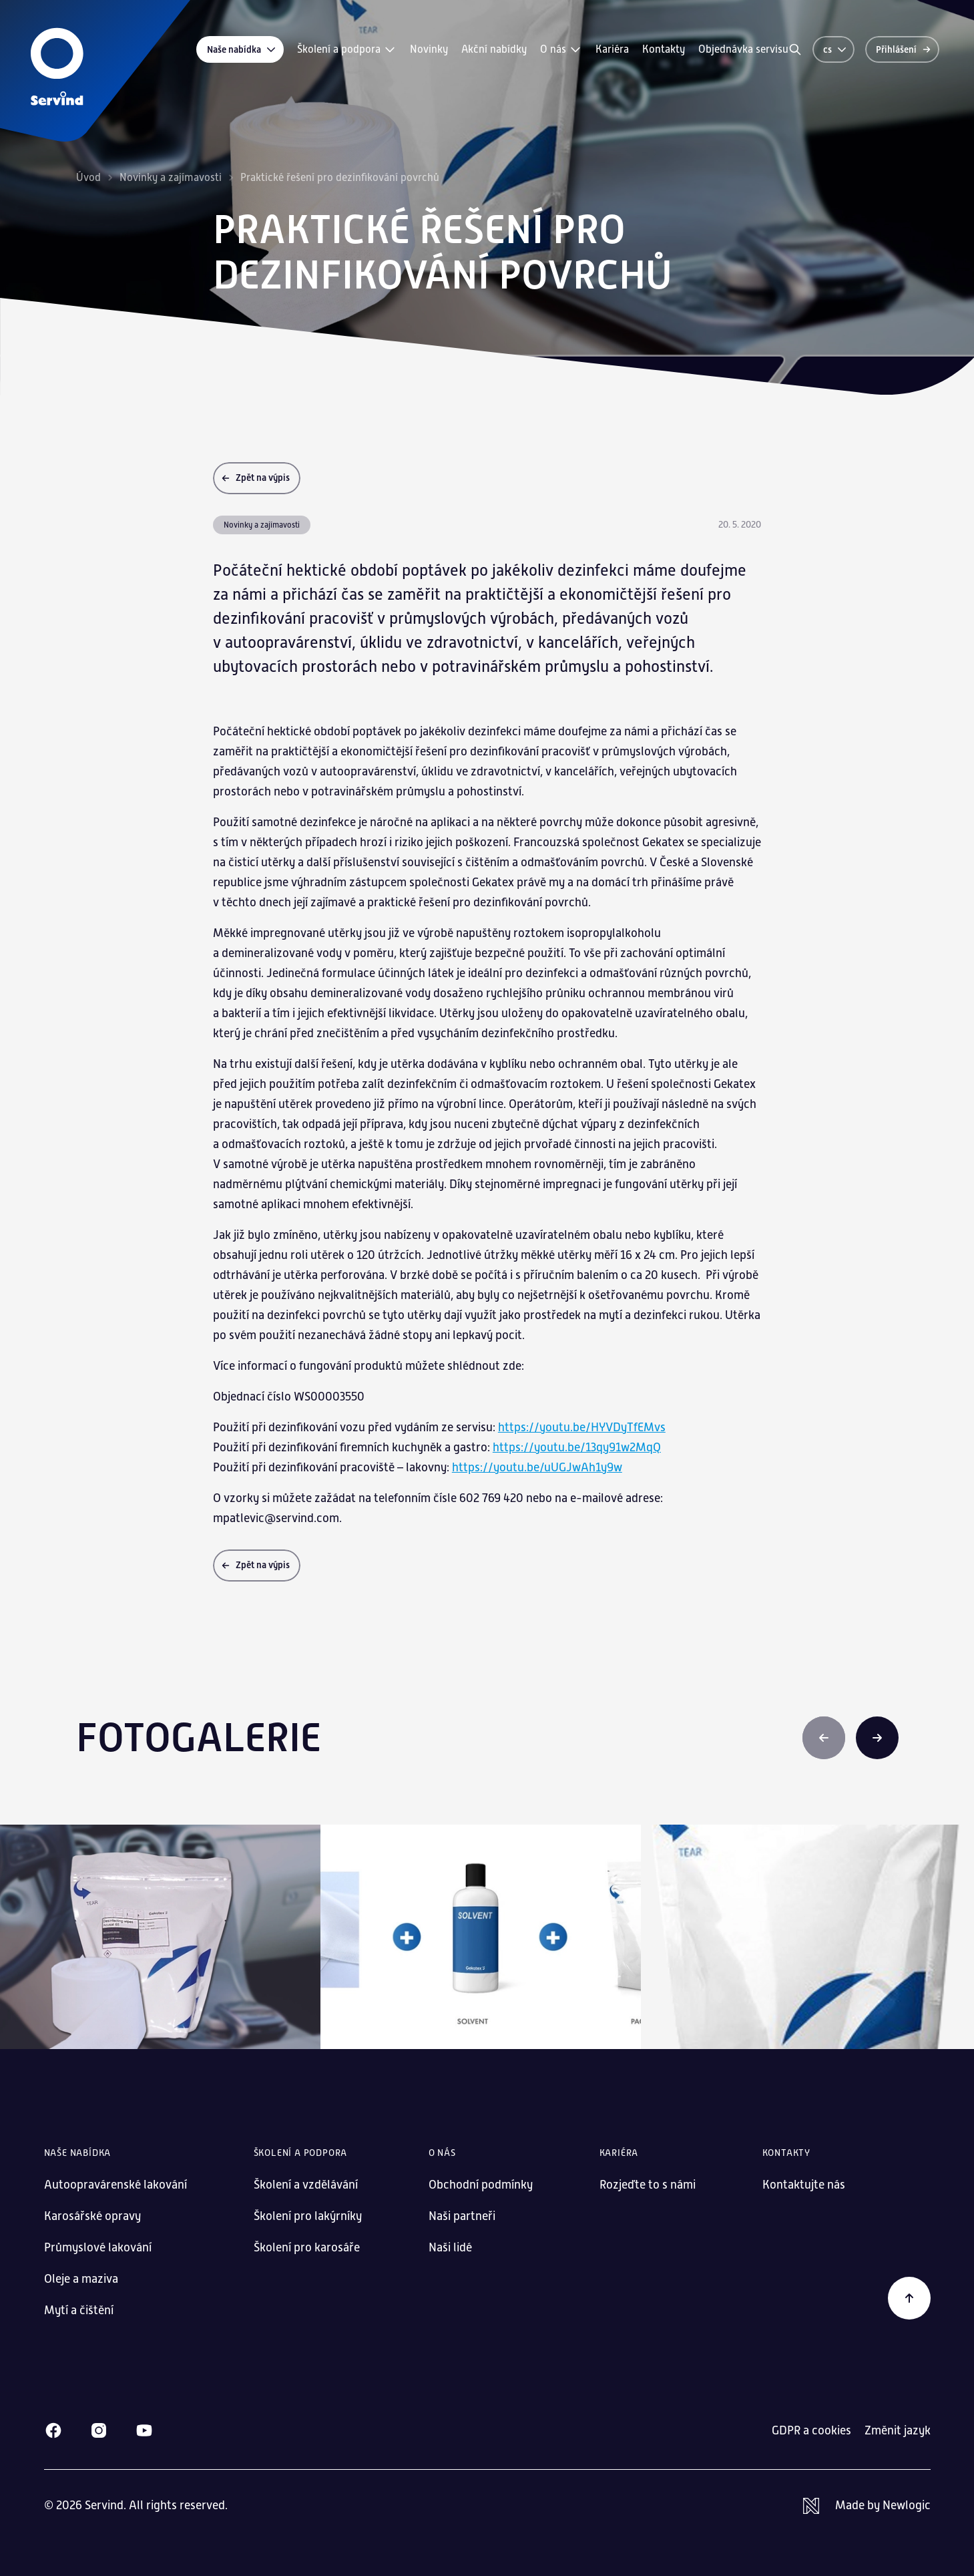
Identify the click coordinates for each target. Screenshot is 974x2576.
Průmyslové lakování (98, 2247)
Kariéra (612, 49)
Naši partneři (462, 2216)
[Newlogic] (867, 2506)
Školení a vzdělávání (306, 2184)
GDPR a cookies (811, 2430)
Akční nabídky (494, 49)
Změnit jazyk (898, 2430)
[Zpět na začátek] (909, 2298)
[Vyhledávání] (795, 49)
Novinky (429, 49)
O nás (561, 49)
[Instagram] (98, 2430)
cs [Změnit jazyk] (835, 49)
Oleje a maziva (81, 2278)
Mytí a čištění (78, 2310)
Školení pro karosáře (307, 2247)
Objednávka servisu (743, 49)
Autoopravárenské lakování (115, 2184)
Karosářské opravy (92, 2216)
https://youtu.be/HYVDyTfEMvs (582, 1427)
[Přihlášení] (902, 49)
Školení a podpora (347, 49)
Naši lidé (450, 2247)
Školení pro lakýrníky (308, 2216)
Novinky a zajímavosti (170, 178)
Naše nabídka (242, 49)
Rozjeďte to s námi (647, 2184)
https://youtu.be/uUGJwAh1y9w (537, 1467)
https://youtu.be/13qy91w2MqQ (577, 1447)
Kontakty (663, 49)
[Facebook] (53, 2430)
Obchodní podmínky (481, 2184)
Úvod (88, 178)
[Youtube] (144, 2430)
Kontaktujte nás (803, 2184)
